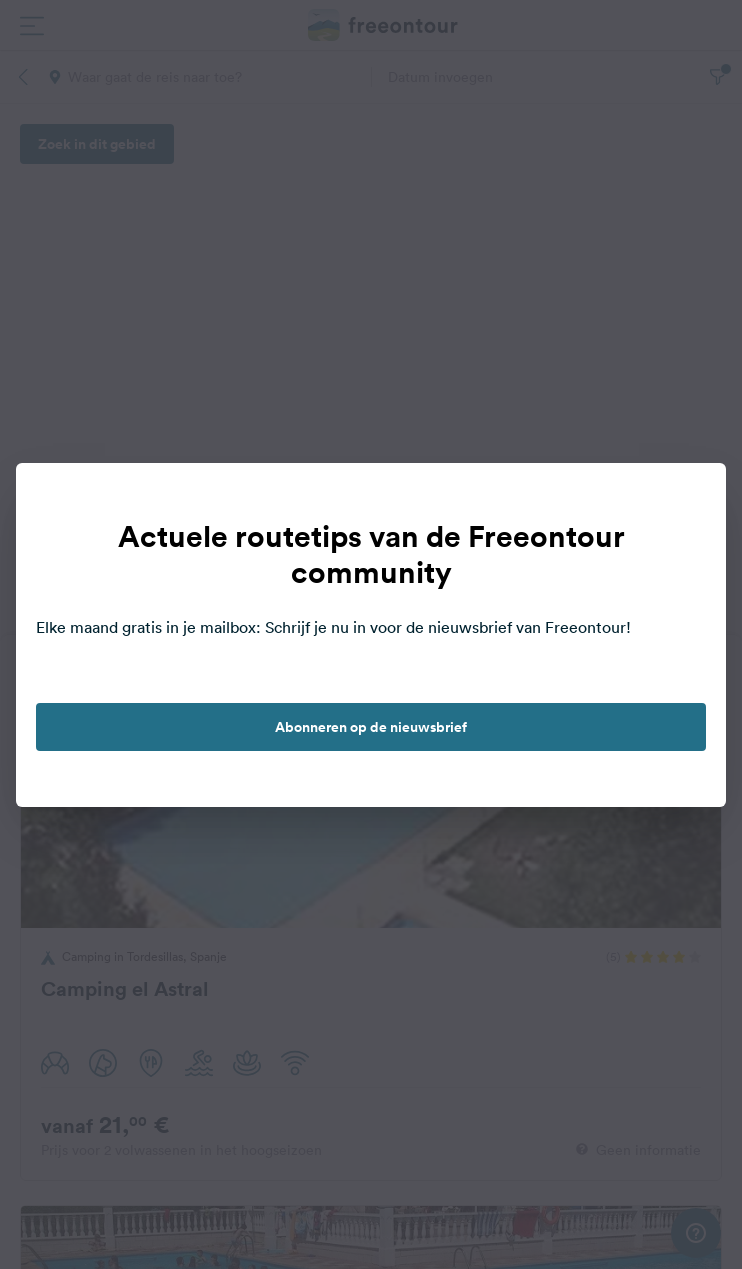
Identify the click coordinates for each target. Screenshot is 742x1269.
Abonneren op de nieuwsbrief (371, 727)
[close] (690, 499)
